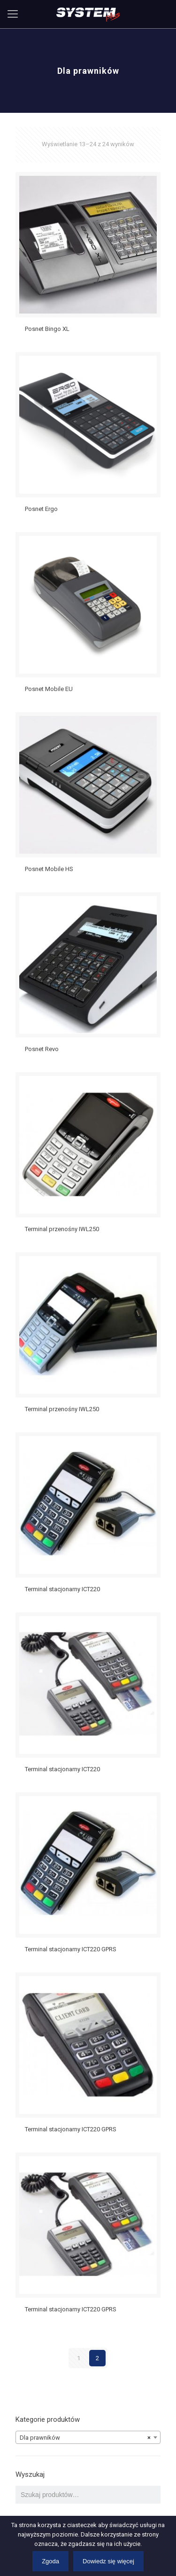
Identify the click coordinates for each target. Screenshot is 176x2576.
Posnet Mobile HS (49, 868)
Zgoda (50, 2561)
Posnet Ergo (41, 508)
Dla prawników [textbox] (85, 2437)
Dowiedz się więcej (108, 2561)
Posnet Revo (42, 1048)
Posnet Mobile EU (49, 688)
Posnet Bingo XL (47, 328)
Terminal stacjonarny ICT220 (62, 1589)
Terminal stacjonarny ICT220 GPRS (70, 1949)
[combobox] (88, 2437)
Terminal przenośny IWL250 (62, 1229)
